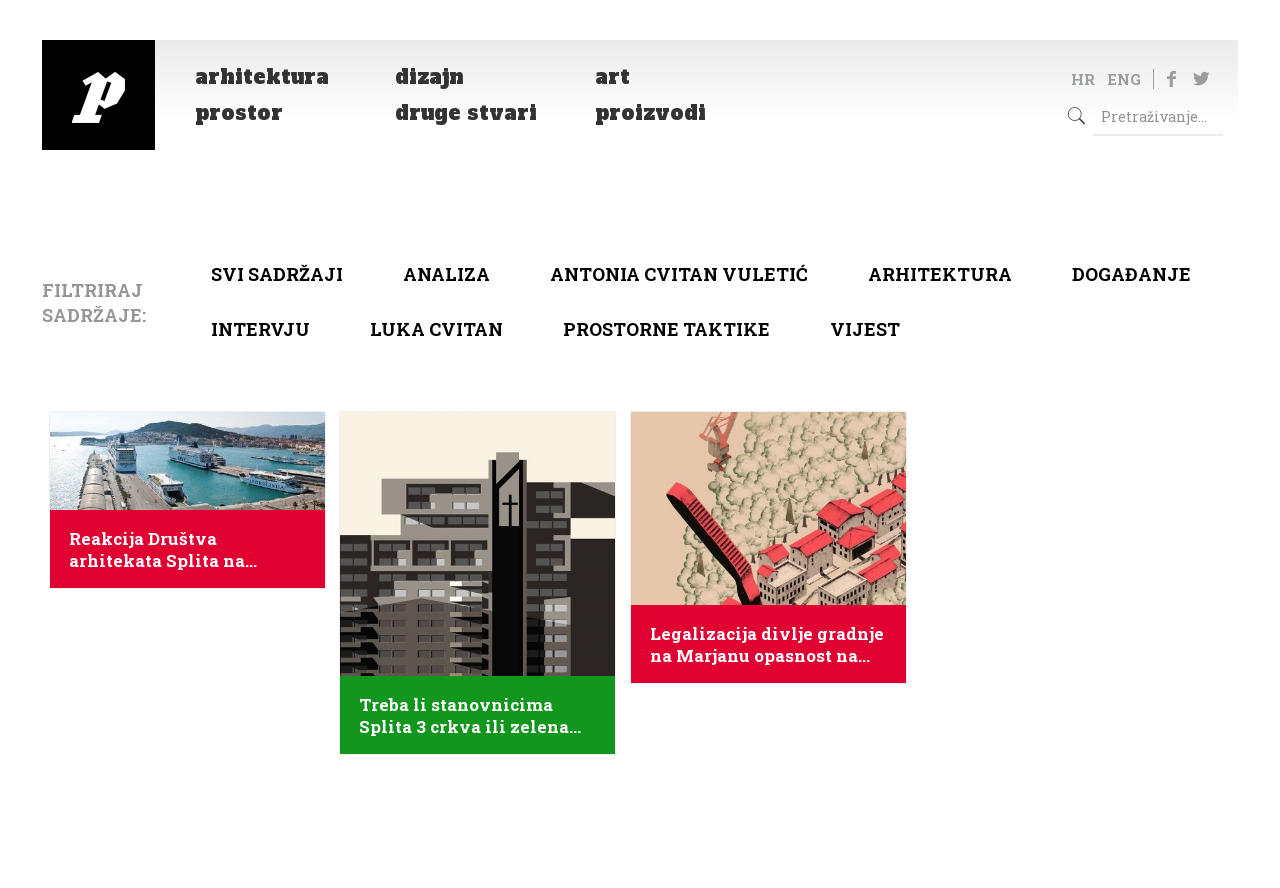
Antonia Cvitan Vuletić (679, 274)
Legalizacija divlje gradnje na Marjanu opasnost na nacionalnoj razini (767, 645)
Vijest (865, 329)
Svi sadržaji (277, 274)
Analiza (446, 274)
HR (1083, 79)
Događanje (1131, 274)
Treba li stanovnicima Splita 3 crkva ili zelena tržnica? (464, 716)
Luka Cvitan (436, 329)
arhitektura (940, 274)
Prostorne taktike (666, 329)
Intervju (260, 329)
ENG (1124, 79)
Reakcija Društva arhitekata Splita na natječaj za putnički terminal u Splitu (157, 550)
